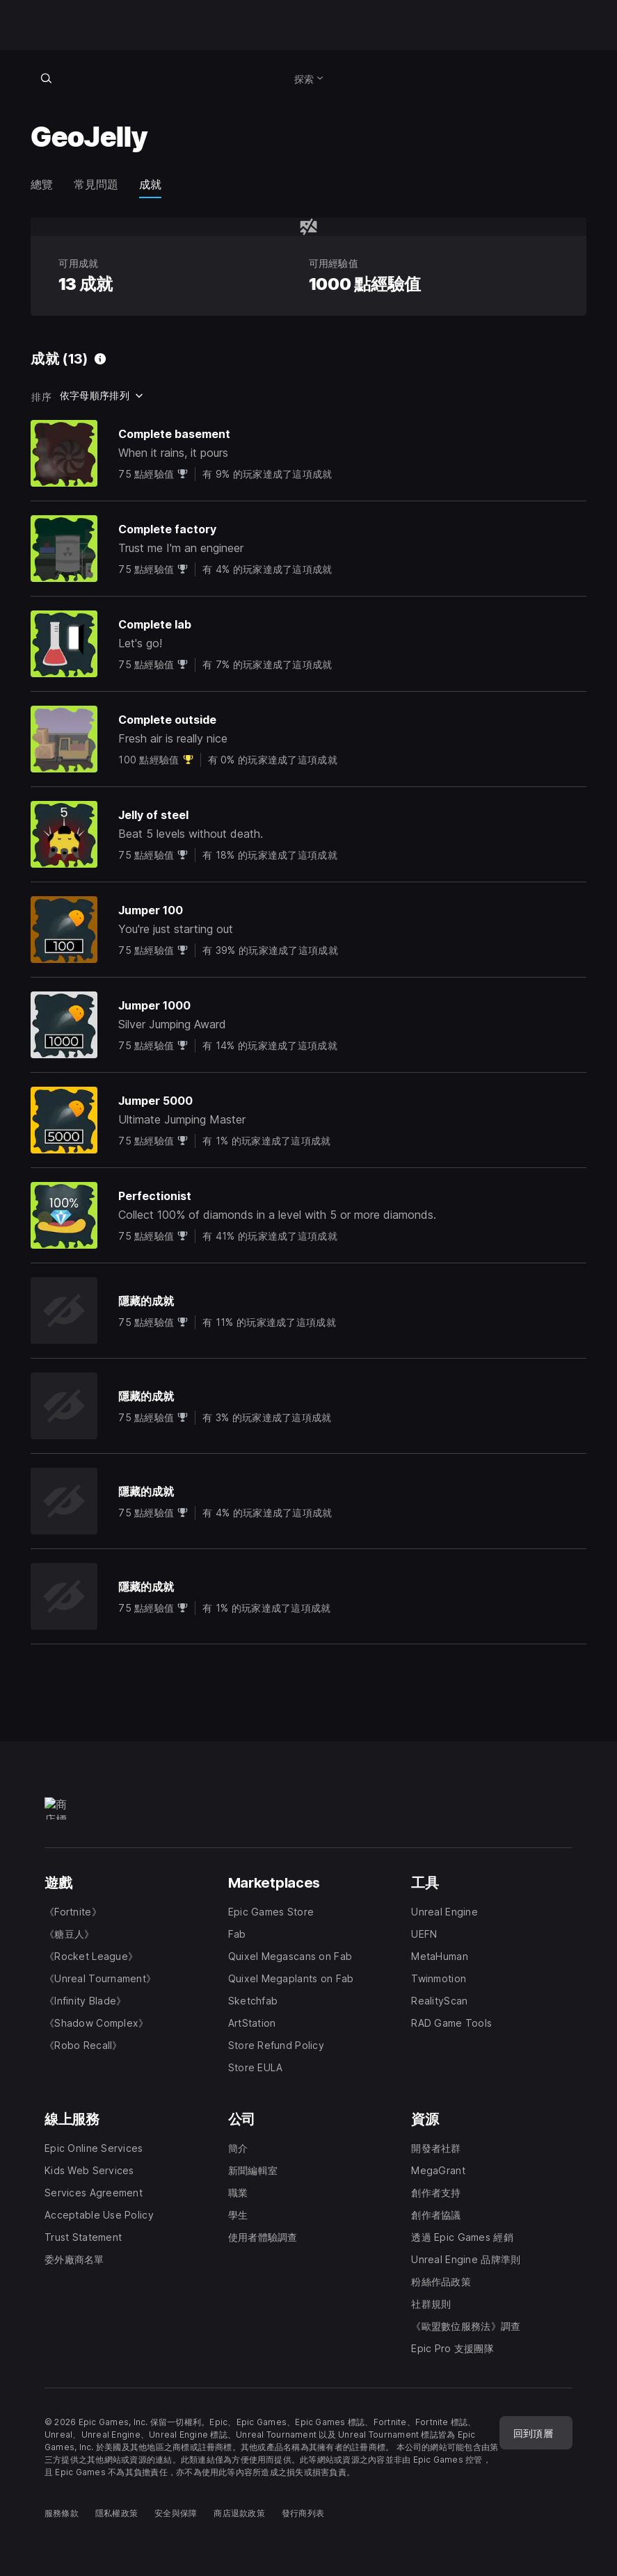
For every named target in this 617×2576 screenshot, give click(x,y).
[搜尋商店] (46, 78)
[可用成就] (100, 358)
